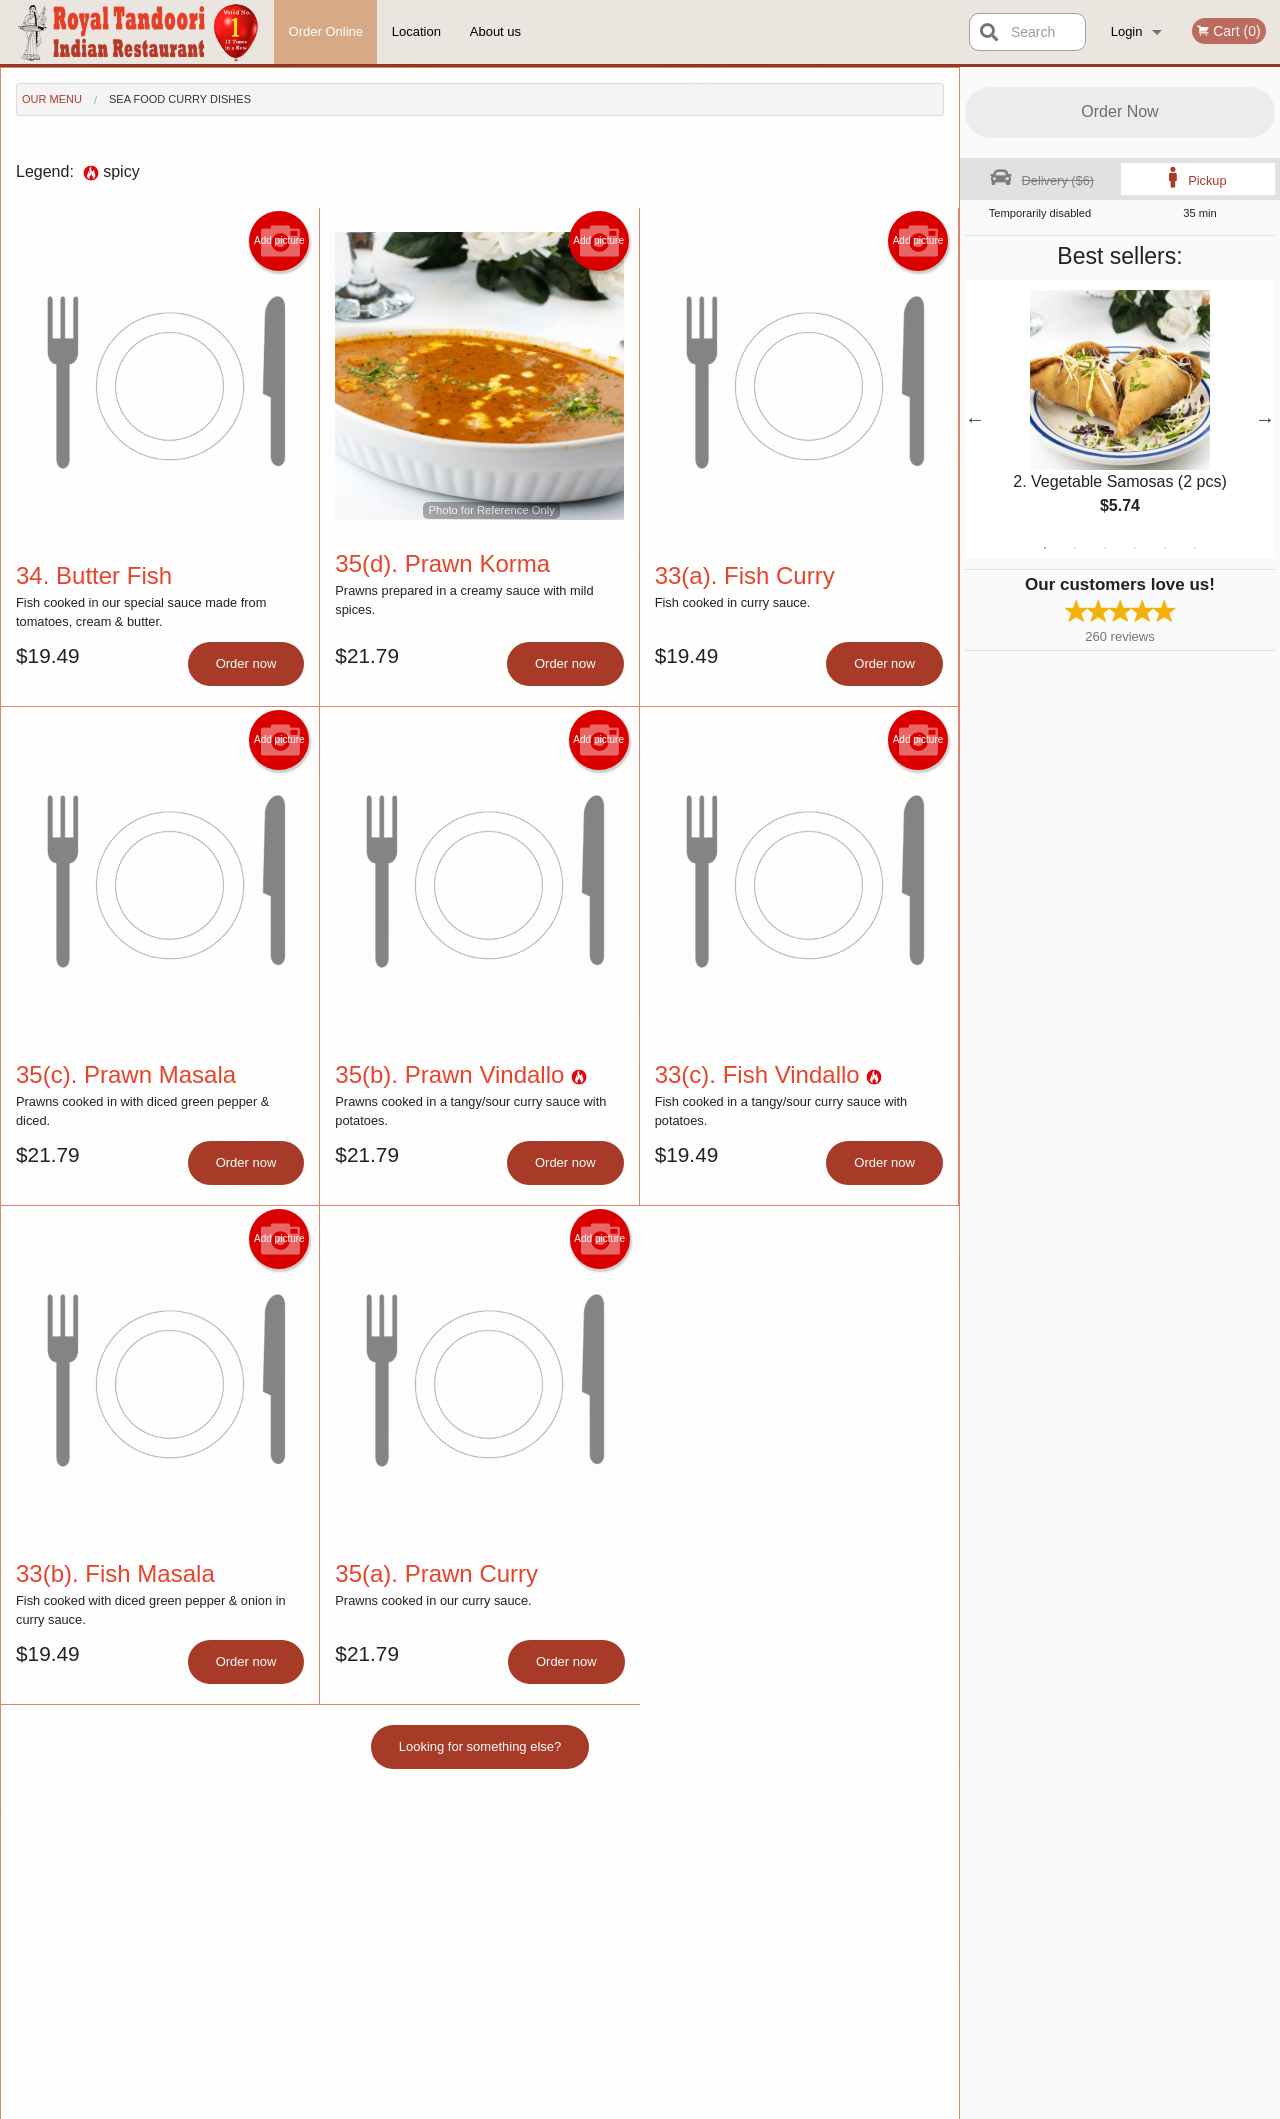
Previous (975, 419)
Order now (246, 663)
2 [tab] (1075, 548)
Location (416, 31)
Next (1265, 419)
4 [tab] (1135, 548)
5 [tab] (1165, 548)
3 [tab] (1105, 548)
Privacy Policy (565, 2105)
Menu (588, 1861)
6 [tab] (1195, 548)
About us (495, 31)
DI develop (670, 2051)
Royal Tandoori (226, 1835)
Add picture (279, 241)
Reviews (762, 1886)
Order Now (1119, 111)
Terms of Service (673, 2105)
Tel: (956, 1910)
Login (1127, 31)
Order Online (326, 31)
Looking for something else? (480, 1746)
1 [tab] (1045, 548)
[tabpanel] (1120, 419)
